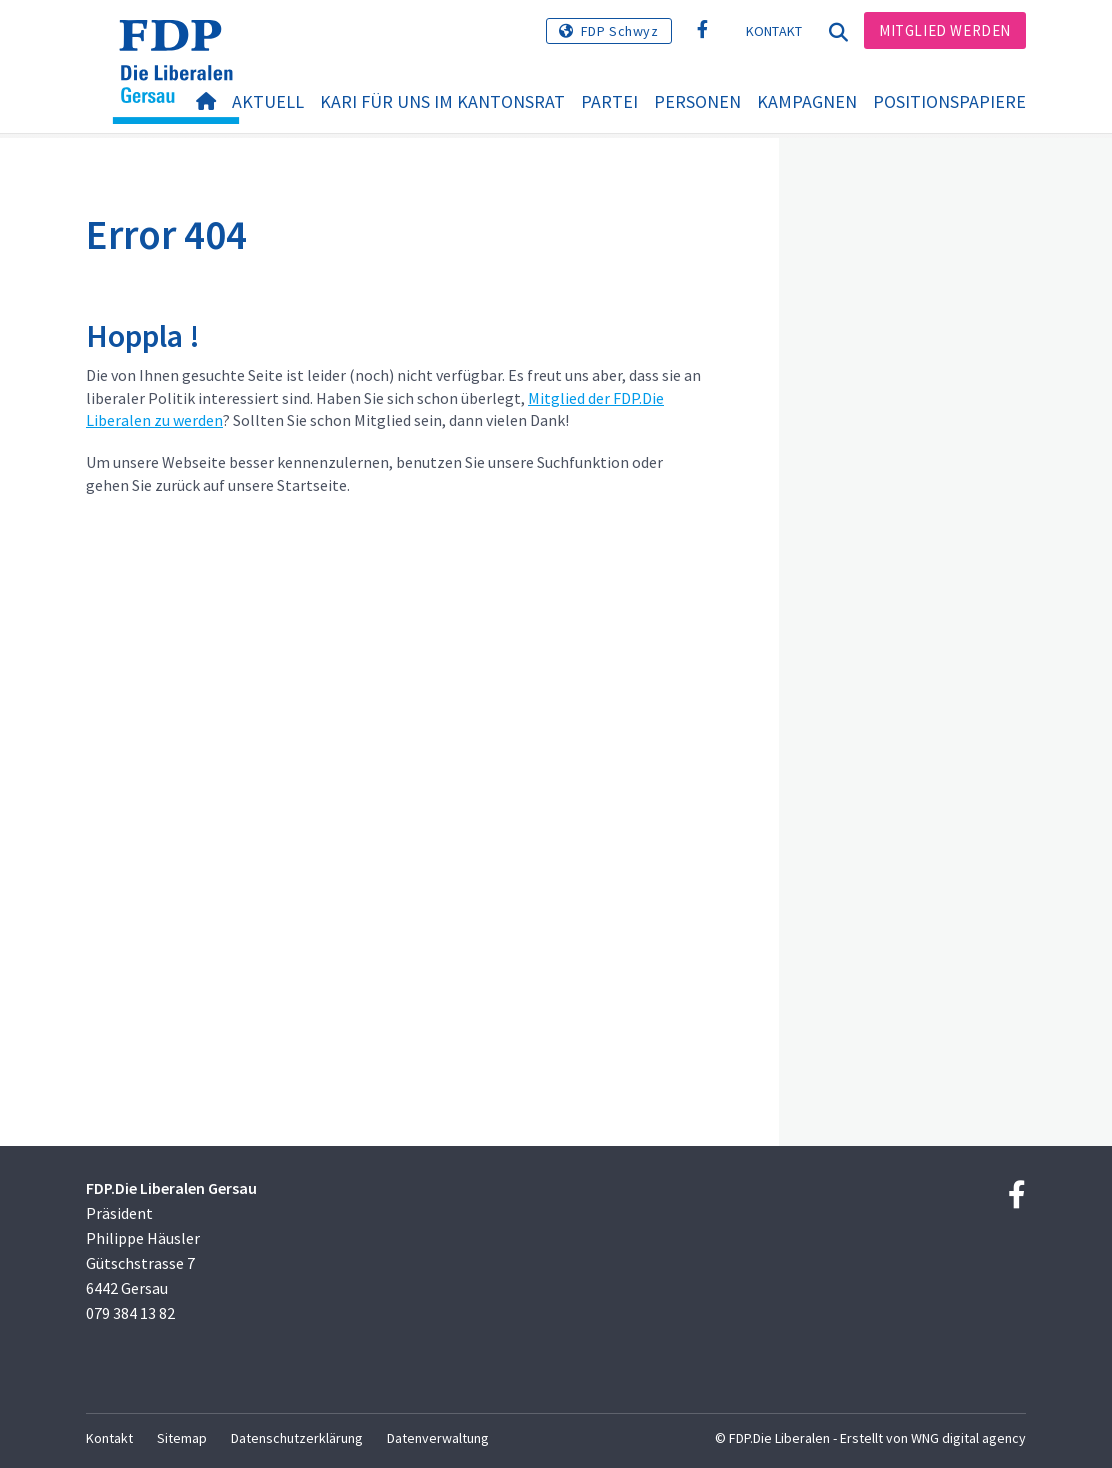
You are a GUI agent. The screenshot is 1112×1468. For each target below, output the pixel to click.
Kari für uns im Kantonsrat (442, 101)
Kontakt (774, 31)
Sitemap (182, 1438)
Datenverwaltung (438, 1438)
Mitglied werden (945, 30)
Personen (697, 101)
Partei (609, 101)
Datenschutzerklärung (297, 1438)
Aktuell (268, 101)
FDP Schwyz (620, 31)
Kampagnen (807, 101)
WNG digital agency (968, 1438)
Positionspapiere (949, 101)
